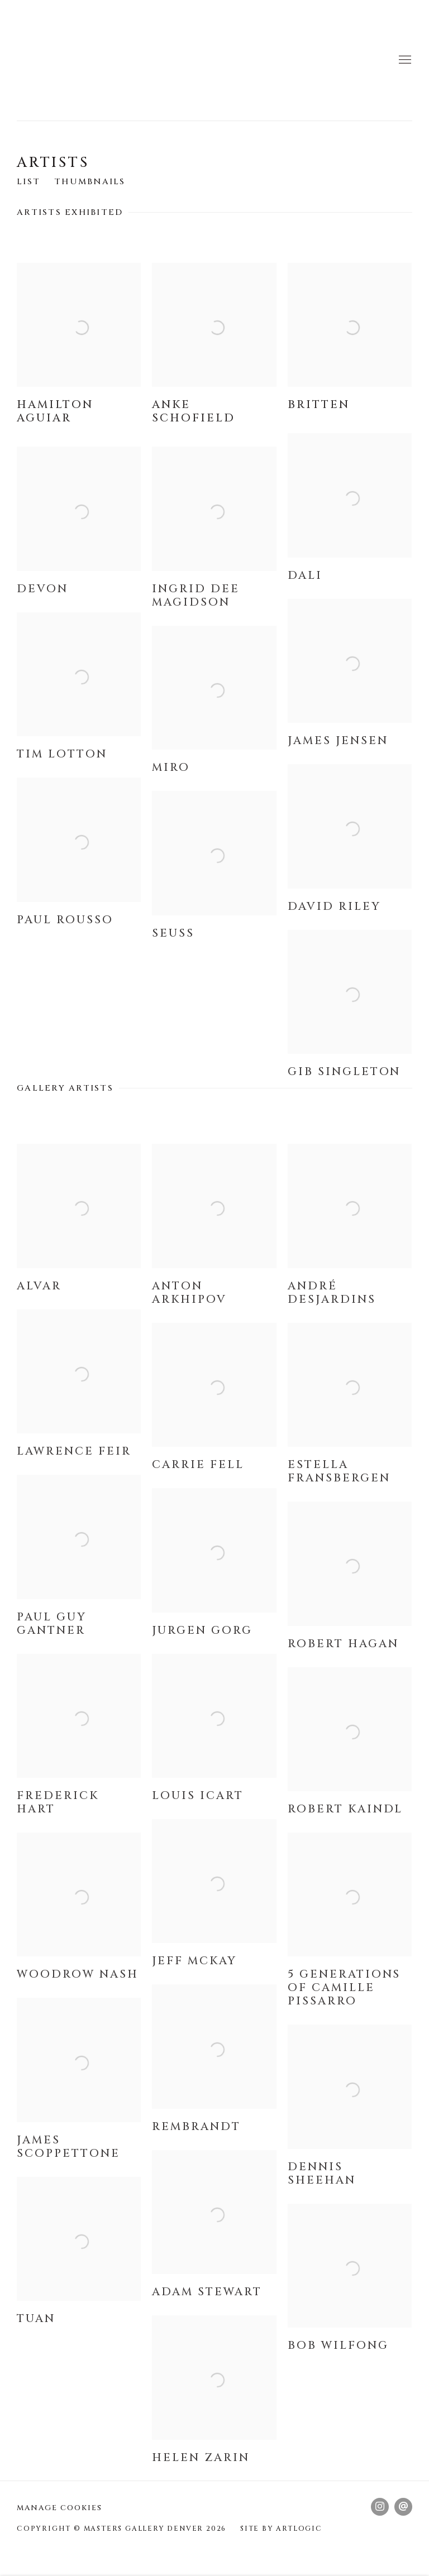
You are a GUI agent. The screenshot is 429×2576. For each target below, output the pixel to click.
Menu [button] (403, 60)
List (28, 182)
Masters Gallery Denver (61, 60)
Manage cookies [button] (59, 2508)
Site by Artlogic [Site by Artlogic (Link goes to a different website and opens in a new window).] (281, 2528)
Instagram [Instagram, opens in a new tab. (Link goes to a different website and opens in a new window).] (380, 2507)
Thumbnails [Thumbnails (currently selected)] (90, 182)
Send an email (403, 2507)
